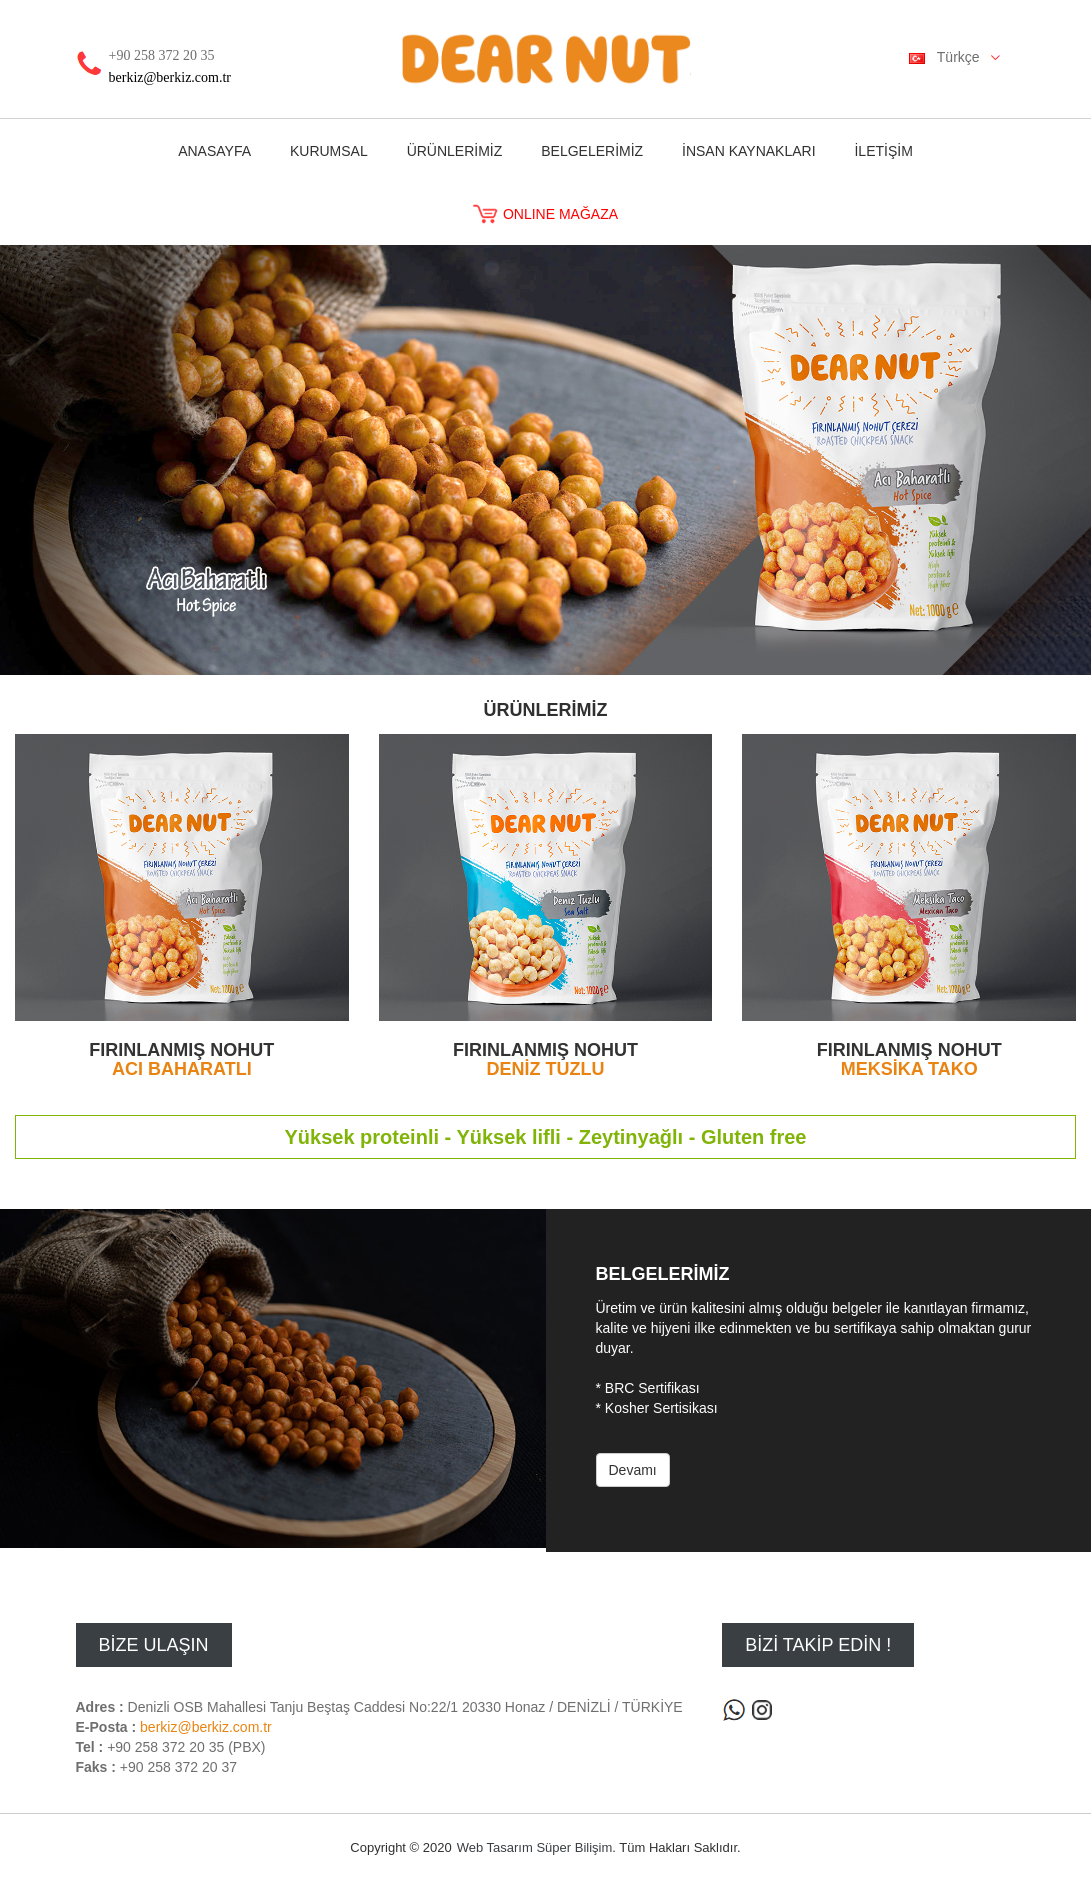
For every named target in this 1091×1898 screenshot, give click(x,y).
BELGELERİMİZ (592, 151)
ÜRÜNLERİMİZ (455, 151)
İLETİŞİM (883, 151)
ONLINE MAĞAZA (545, 214)
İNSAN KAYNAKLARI (749, 151)
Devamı (633, 1470)
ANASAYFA (214, 151)
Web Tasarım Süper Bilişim (535, 1847)
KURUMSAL (329, 151)
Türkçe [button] (962, 58)
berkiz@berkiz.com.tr (170, 77)
